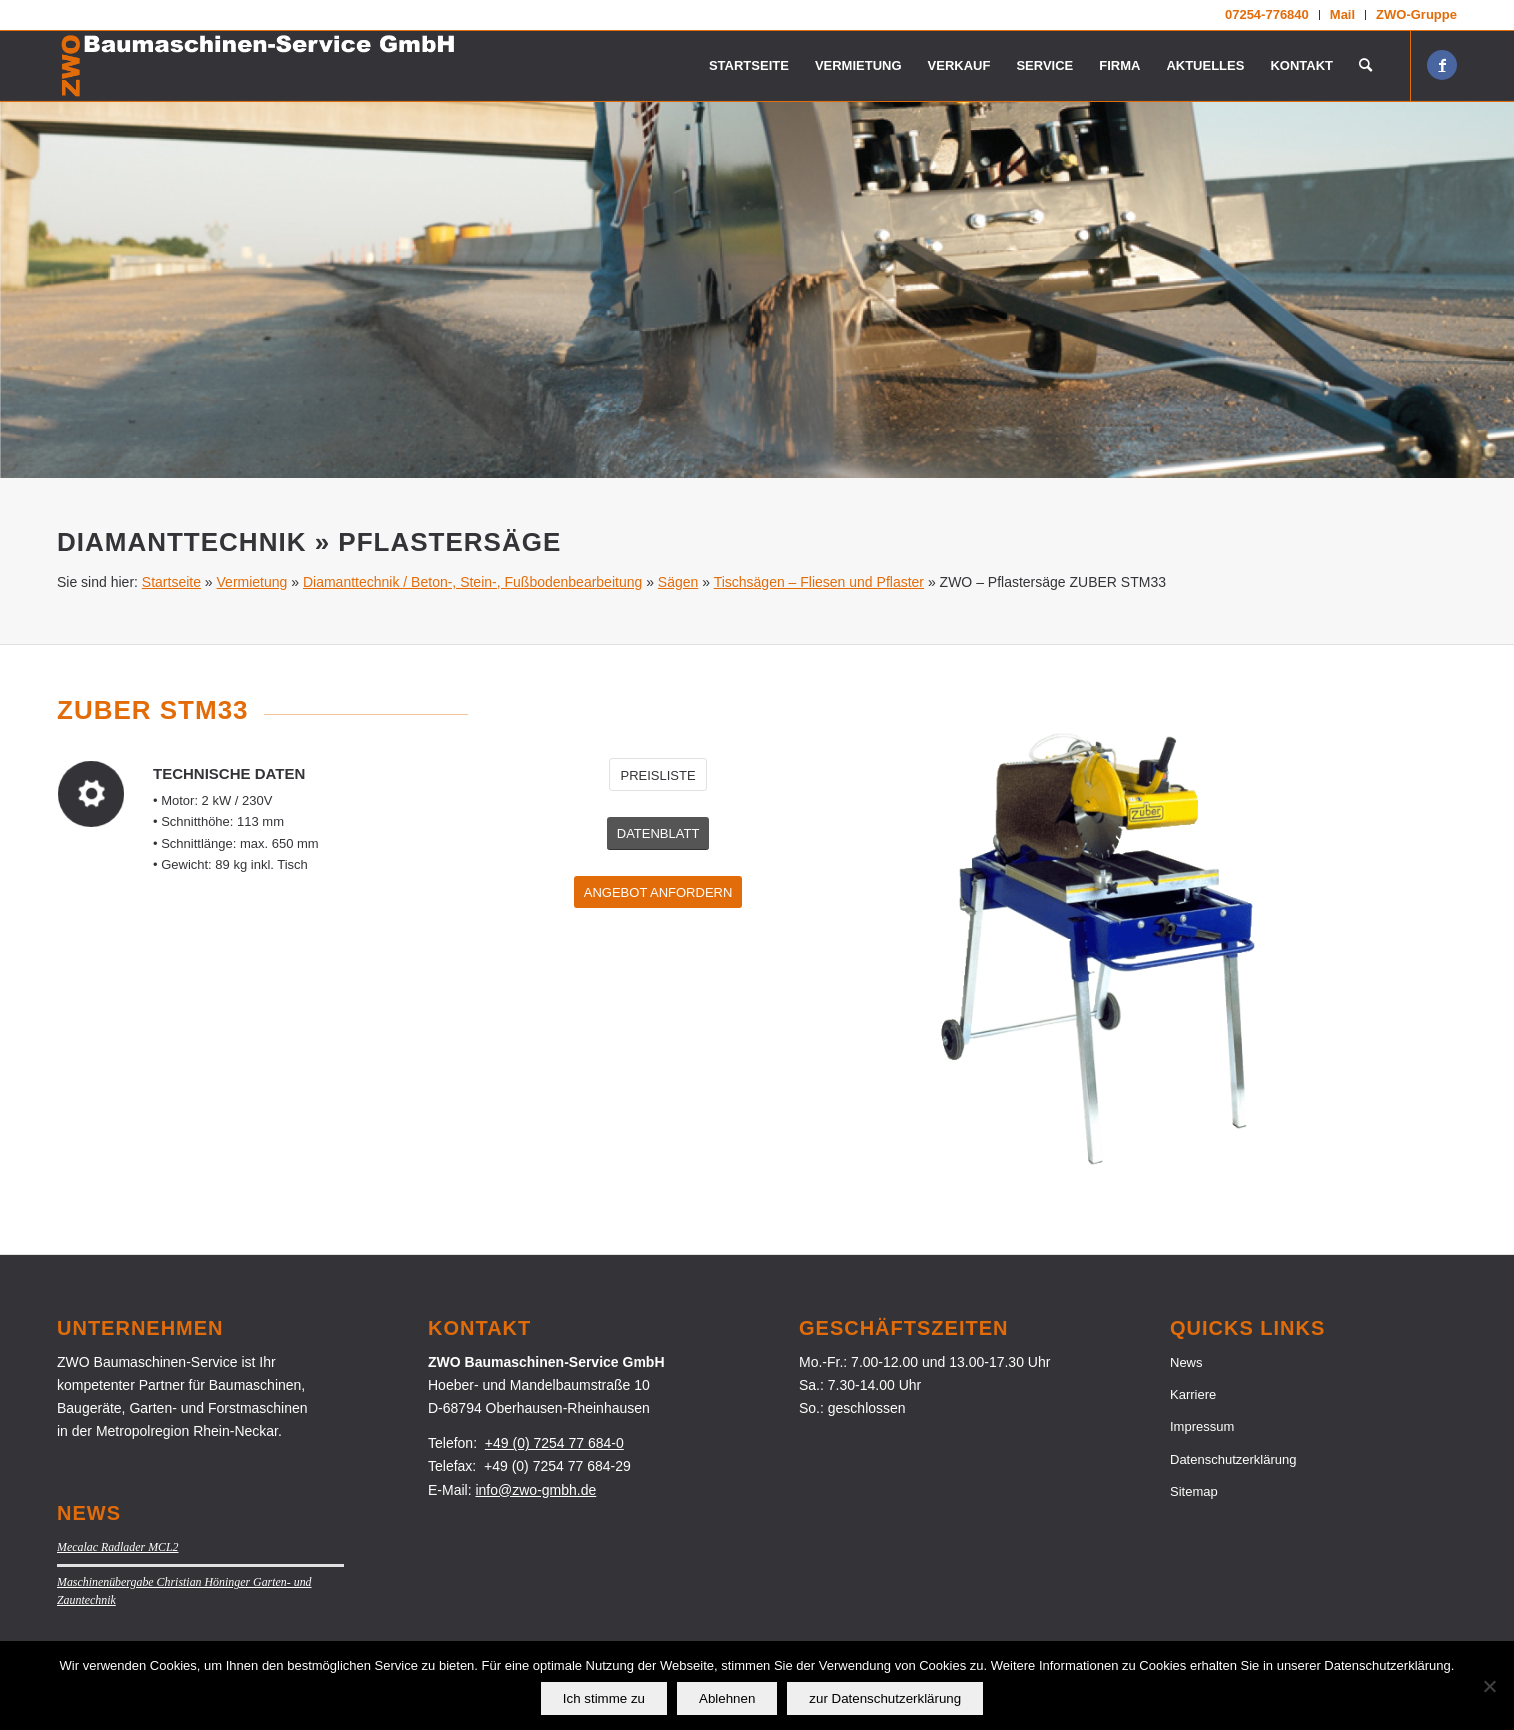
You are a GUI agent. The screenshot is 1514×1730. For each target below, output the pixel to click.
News (1186, 1362)
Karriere (1193, 1394)
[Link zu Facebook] (1442, 65)
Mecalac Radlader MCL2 (118, 1547)
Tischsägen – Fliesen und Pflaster (819, 582)
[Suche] (1365, 66)
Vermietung (252, 582)
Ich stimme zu (604, 1698)
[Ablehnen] (1489, 1686)
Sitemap (1194, 1491)
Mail (1342, 14)
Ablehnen (727, 1698)
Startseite (171, 582)
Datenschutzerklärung (1233, 1459)
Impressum (1202, 1426)
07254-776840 (1267, 14)
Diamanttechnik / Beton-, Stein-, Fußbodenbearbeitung (472, 582)
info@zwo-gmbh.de (535, 1490)
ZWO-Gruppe (1416, 14)
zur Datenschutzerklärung (885, 1698)
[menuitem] (1267, 15)
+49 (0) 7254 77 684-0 (554, 1443)
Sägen (678, 582)
